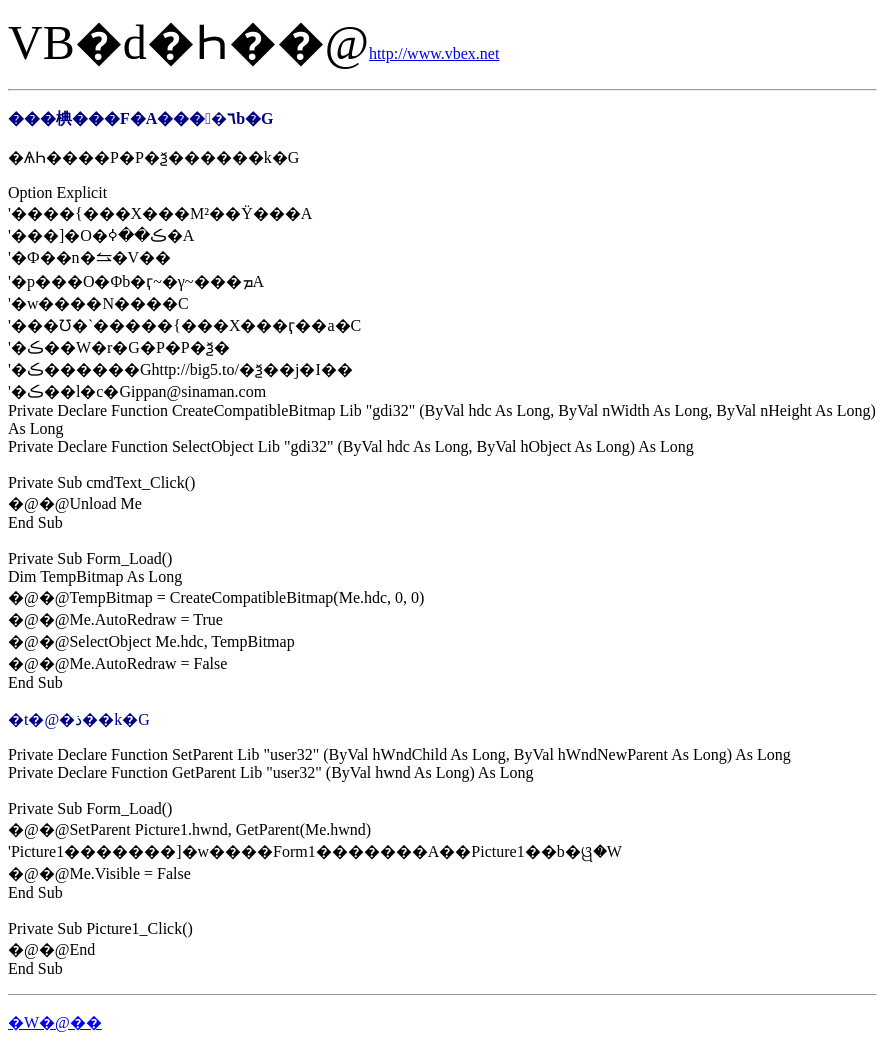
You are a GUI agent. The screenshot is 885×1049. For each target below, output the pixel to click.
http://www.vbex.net (434, 53)
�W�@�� (55, 1022)
